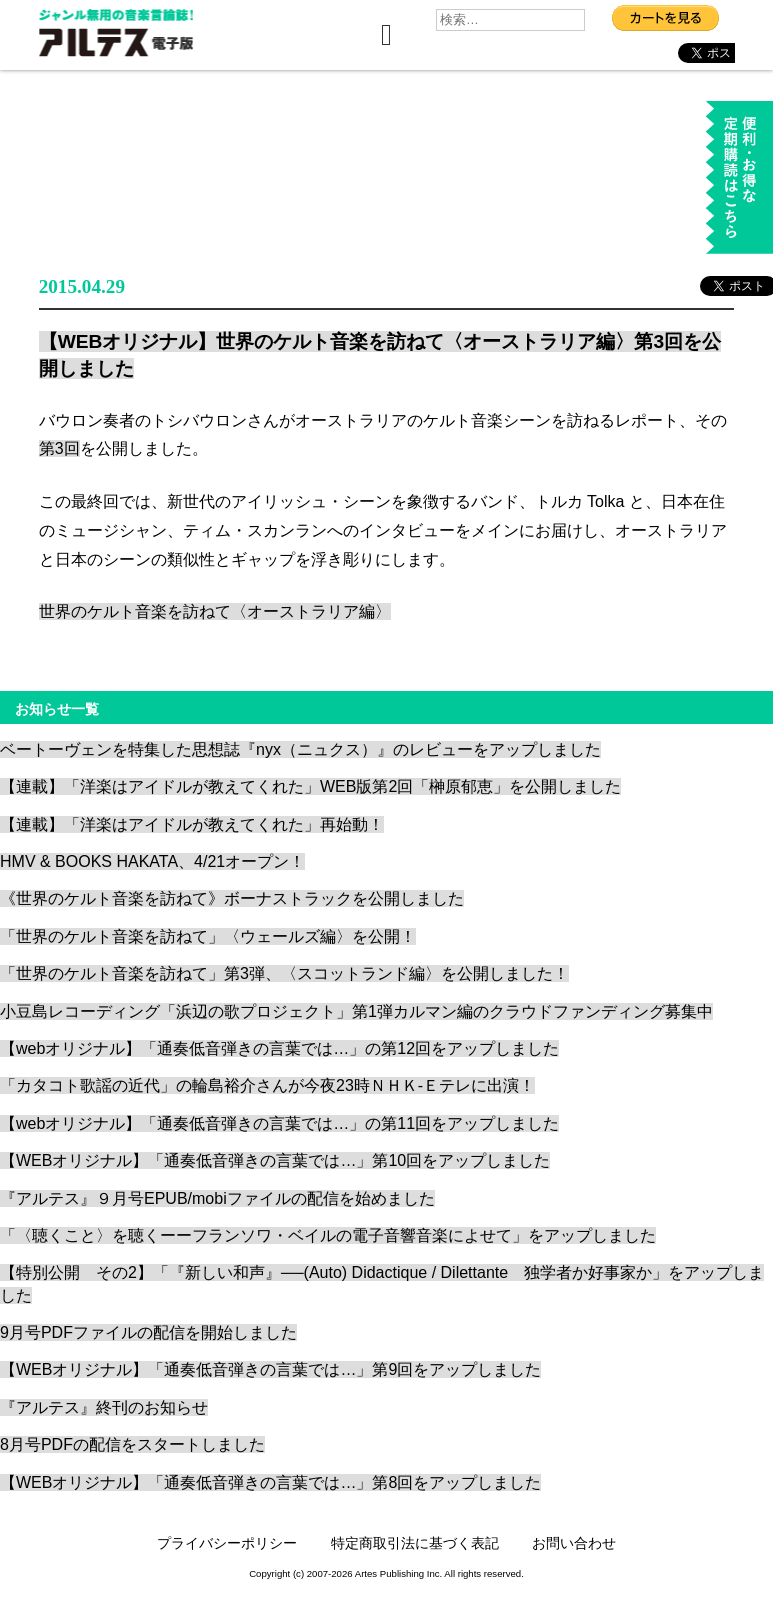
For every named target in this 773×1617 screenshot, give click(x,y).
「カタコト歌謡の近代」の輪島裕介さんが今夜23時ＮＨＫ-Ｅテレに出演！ (267, 1085)
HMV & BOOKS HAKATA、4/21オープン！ (152, 861)
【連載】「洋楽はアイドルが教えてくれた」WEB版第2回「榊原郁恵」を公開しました (310, 786)
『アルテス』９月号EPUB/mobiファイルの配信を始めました (217, 1198)
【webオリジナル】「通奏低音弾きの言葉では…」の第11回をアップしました (279, 1123)
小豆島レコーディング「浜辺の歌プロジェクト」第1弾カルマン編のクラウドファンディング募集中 (356, 1011)
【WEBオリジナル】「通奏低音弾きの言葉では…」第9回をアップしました (270, 1369)
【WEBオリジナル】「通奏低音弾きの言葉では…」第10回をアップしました (275, 1160)
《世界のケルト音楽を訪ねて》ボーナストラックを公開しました (232, 898)
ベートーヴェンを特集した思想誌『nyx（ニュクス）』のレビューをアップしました (300, 749)
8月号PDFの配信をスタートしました (132, 1444)
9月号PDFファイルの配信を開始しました (148, 1332)
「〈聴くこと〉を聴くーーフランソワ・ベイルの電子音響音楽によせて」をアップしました (328, 1235)
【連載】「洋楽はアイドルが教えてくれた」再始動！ (192, 824)
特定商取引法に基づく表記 (415, 1543)
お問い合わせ (574, 1543)
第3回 (59, 448)
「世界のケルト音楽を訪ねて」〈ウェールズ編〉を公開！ (208, 936)
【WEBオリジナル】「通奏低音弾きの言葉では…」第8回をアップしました (270, 1482)
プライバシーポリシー (227, 1543)
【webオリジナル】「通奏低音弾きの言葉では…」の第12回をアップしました (279, 1048)
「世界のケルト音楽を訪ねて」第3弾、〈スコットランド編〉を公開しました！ (284, 973)
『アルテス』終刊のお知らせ (104, 1407)
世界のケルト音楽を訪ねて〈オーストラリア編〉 (215, 611)
